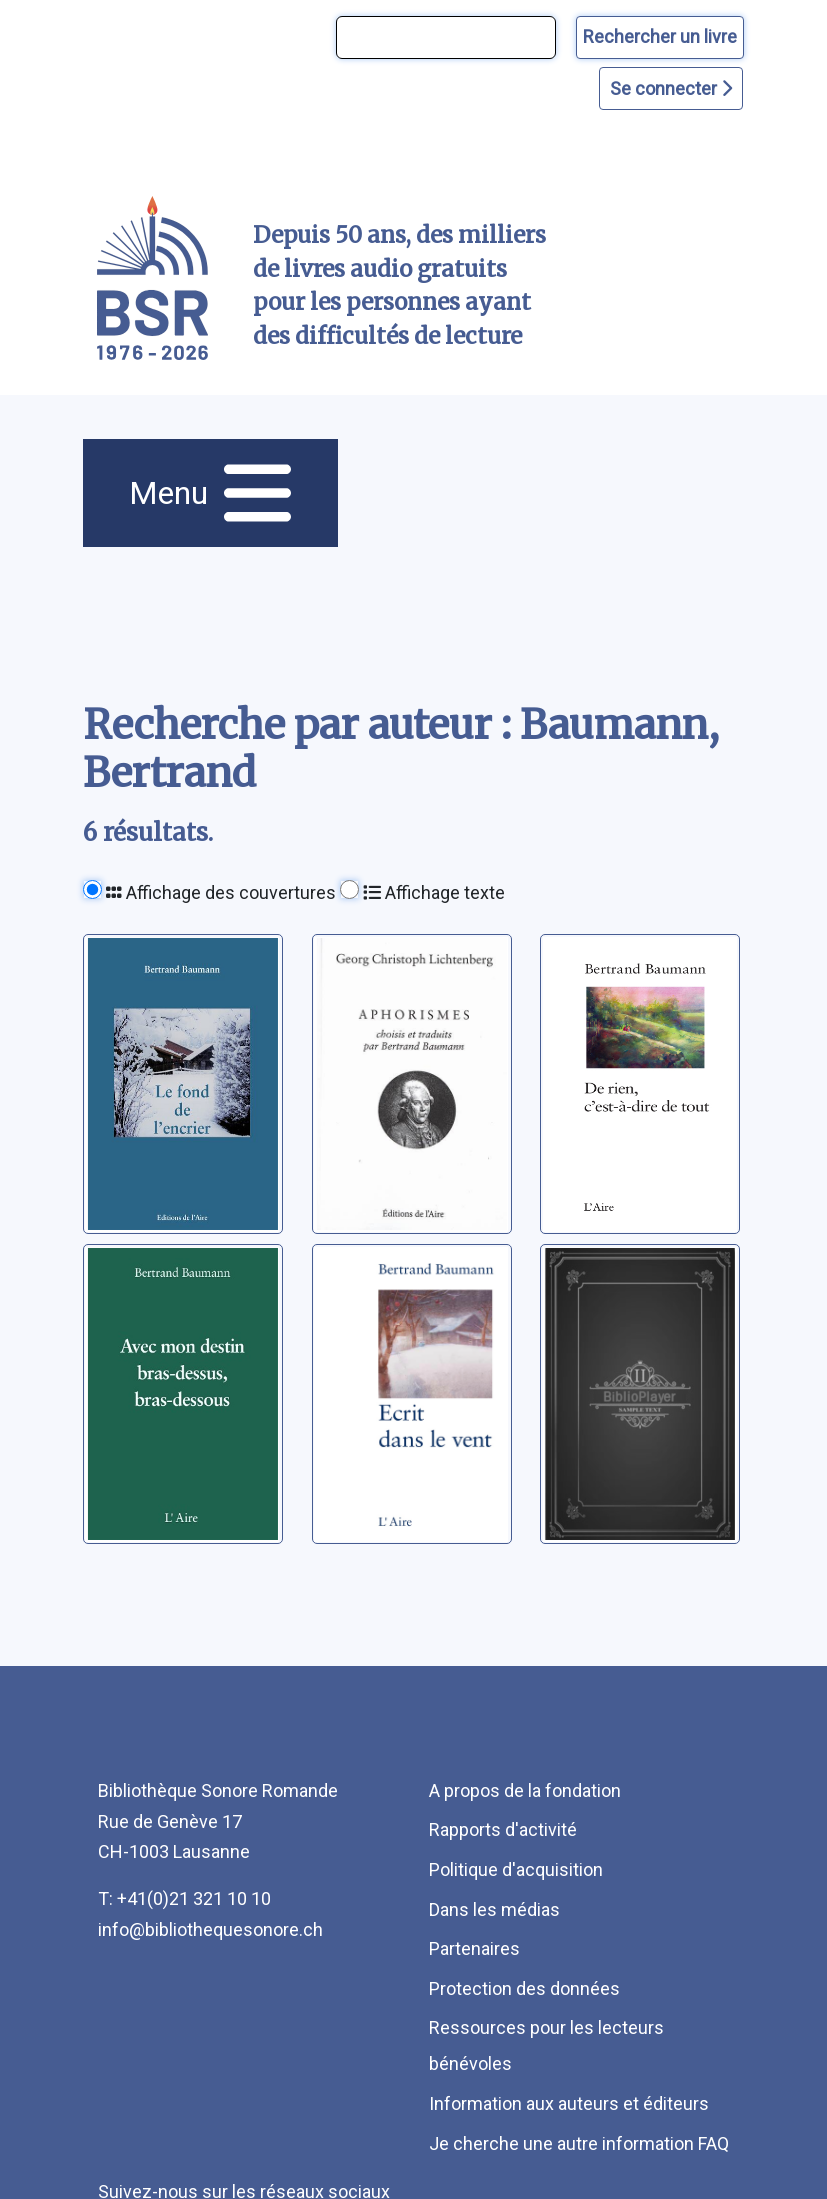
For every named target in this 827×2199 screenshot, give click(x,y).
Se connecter (671, 88)
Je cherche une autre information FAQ (579, 2143)
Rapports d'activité (503, 1829)
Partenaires (474, 1948)
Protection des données (524, 1988)
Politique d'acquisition (516, 1869)
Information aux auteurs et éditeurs (569, 2103)
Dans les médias (494, 1909)
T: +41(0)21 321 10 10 (184, 1898)
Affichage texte (434, 892)
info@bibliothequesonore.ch (210, 1929)
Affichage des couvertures (221, 892)
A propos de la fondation (525, 1790)
